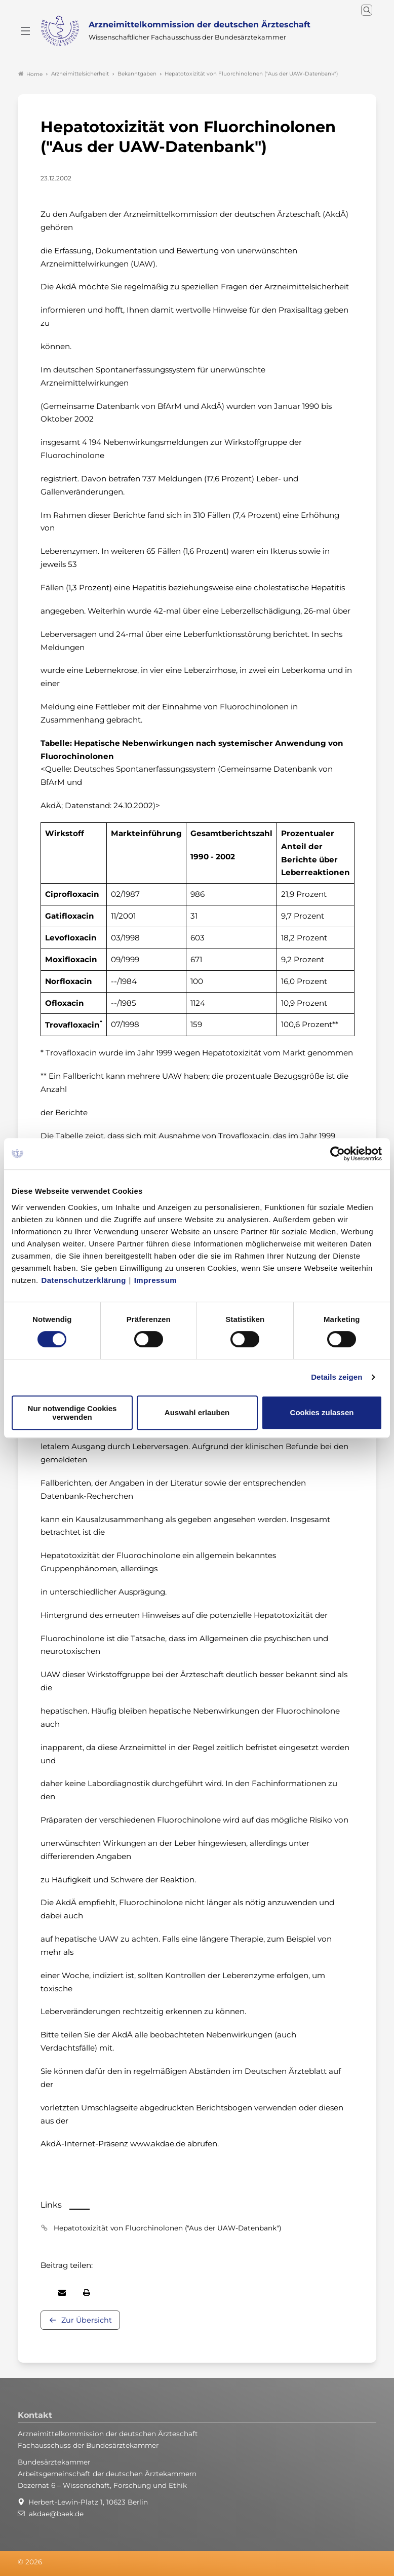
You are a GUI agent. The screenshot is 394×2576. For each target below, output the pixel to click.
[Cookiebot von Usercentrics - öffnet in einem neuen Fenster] (338, 1154)
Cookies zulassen (322, 1412)
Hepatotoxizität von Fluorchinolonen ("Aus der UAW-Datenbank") (167, 2228)
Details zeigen (336, 1377)
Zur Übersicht (86, 2320)
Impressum (155, 1280)
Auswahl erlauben (197, 1412)
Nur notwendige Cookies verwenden (72, 1412)
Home (30, 74)
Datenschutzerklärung (83, 1280)
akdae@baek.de (56, 2514)
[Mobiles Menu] (25, 31)
